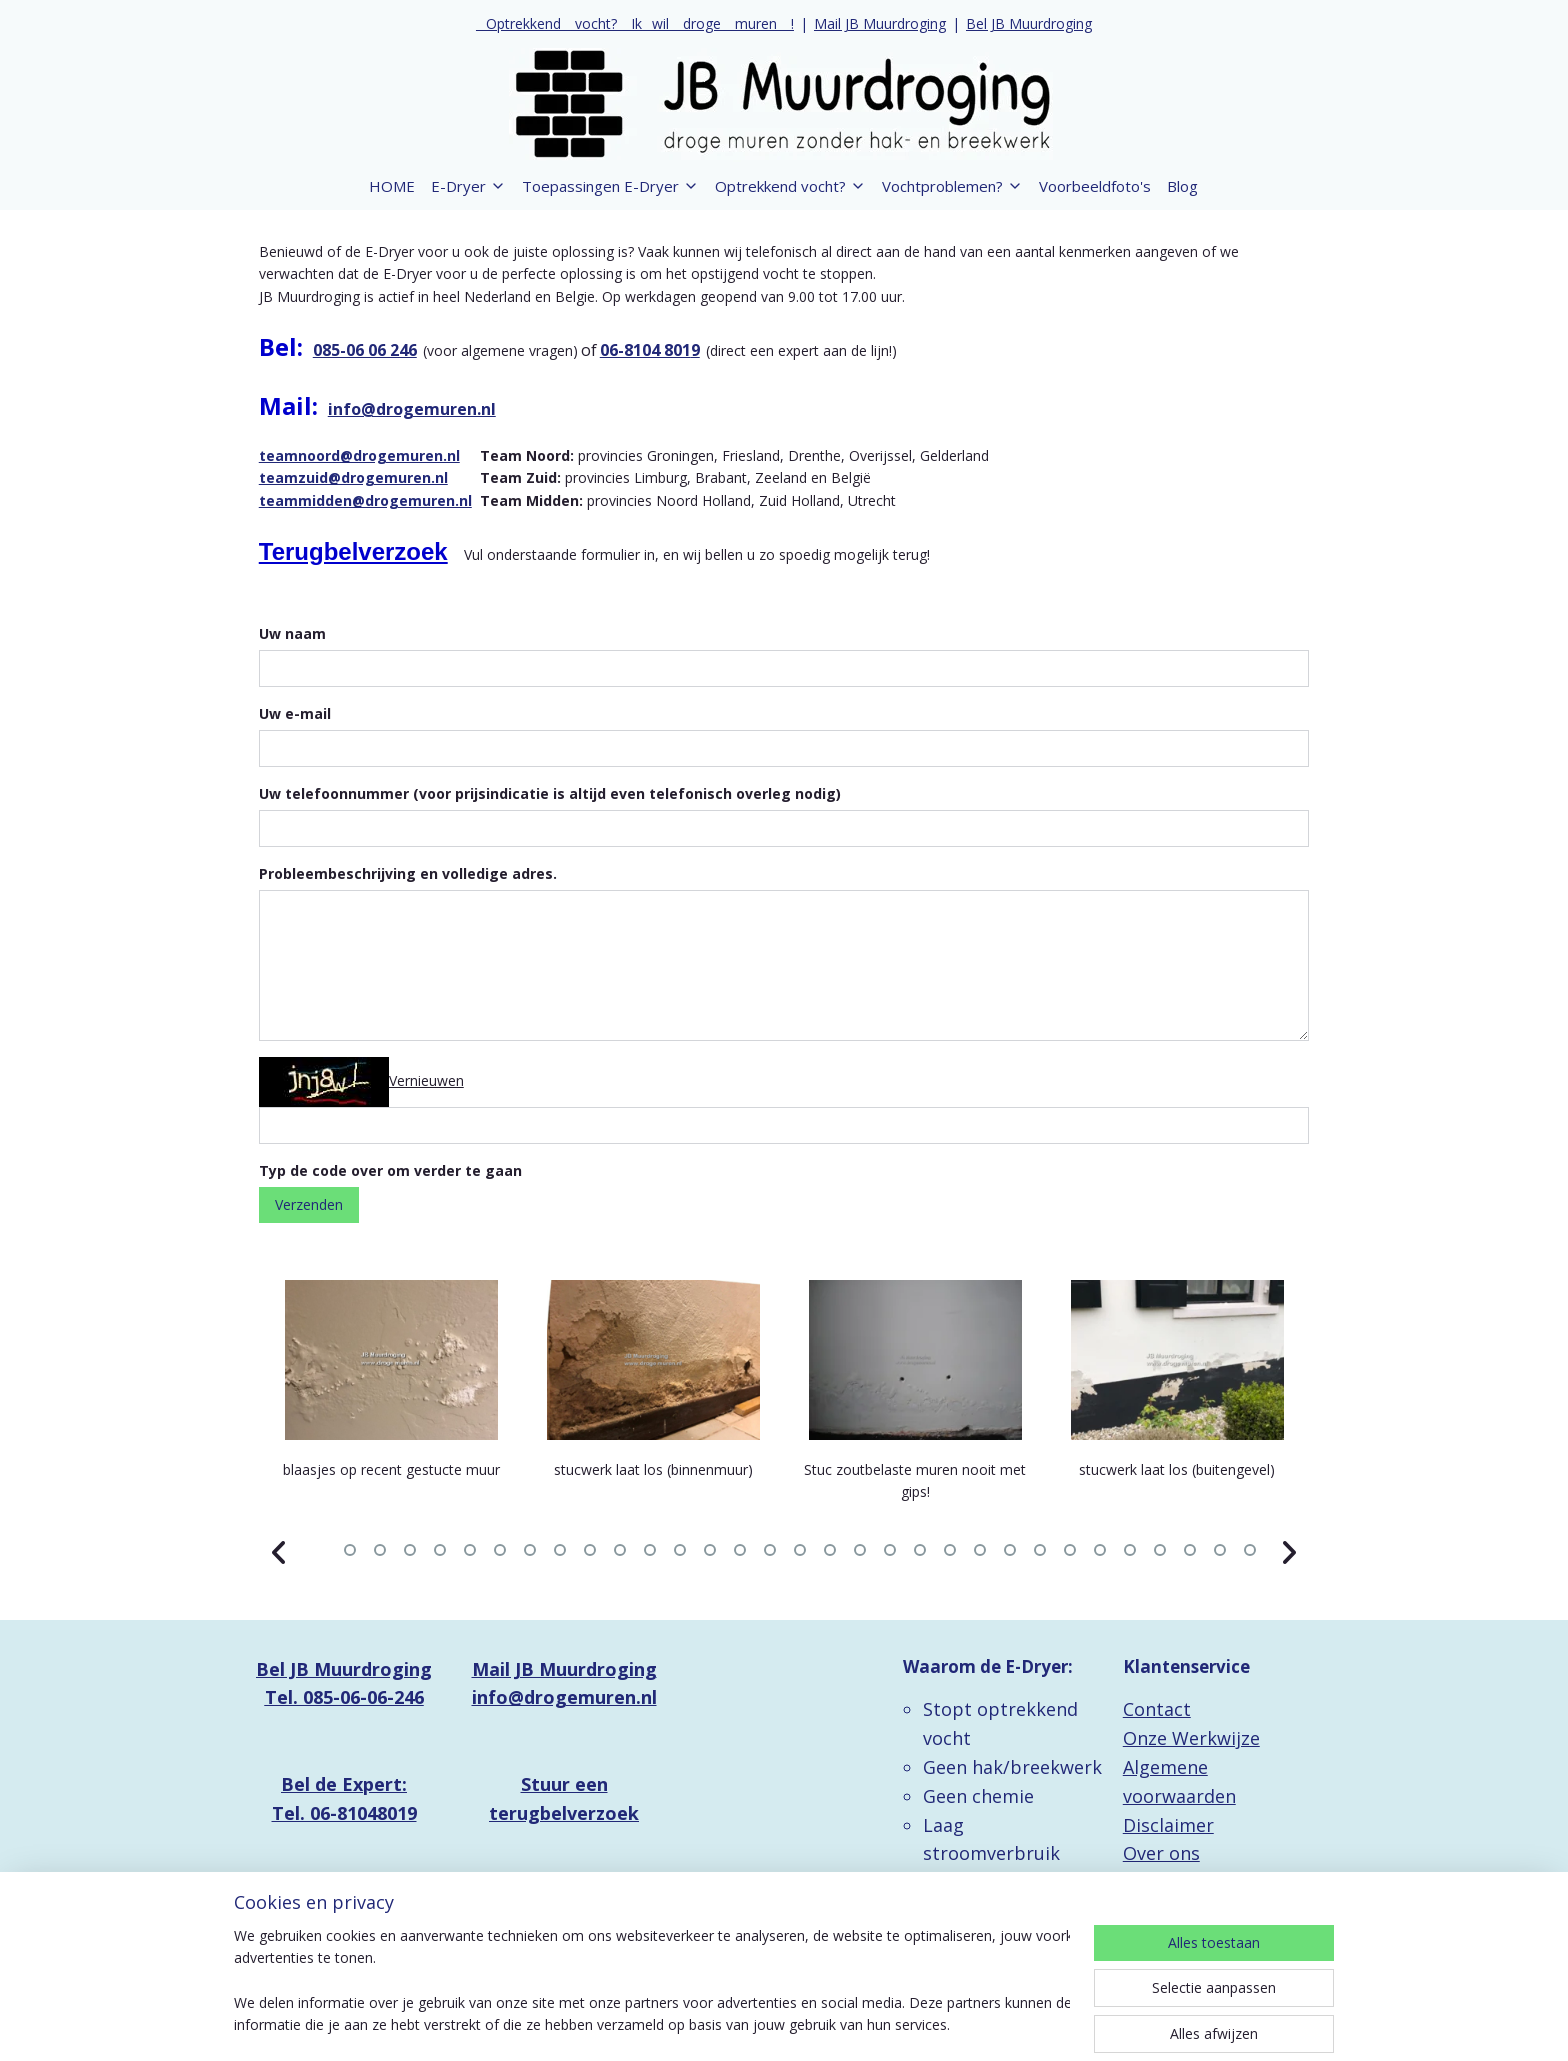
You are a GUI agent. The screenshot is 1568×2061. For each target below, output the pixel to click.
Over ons (1161, 1853)
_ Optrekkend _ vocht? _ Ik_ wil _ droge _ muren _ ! (635, 23)
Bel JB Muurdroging (1029, 23)
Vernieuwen (426, 1079)
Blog (1182, 186)
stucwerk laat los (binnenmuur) (653, 1469)
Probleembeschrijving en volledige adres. (408, 873)
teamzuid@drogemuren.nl (353, 477)
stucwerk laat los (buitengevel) (1177, 1469)
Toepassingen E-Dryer (610, 186)
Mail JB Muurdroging (880, 23)
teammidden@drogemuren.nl (365, 500)
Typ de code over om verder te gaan (390, 1170)
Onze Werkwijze (1191, 1738)
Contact (1157, 1709)
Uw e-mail (295, 713)
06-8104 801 (645, 350)
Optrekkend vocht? (790, 186)
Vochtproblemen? (952, 186)
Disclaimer (1168, 1825)
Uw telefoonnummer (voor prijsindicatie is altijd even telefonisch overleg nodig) (550, 793)
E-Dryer (468, 186)
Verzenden (309, 1204)
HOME (392, 186)
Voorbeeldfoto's (1095, 186)
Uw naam (292, 633)
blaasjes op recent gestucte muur (391, 1469)
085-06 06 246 (365, 350)
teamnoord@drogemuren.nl (359, 455)
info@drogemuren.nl (412, 409)
